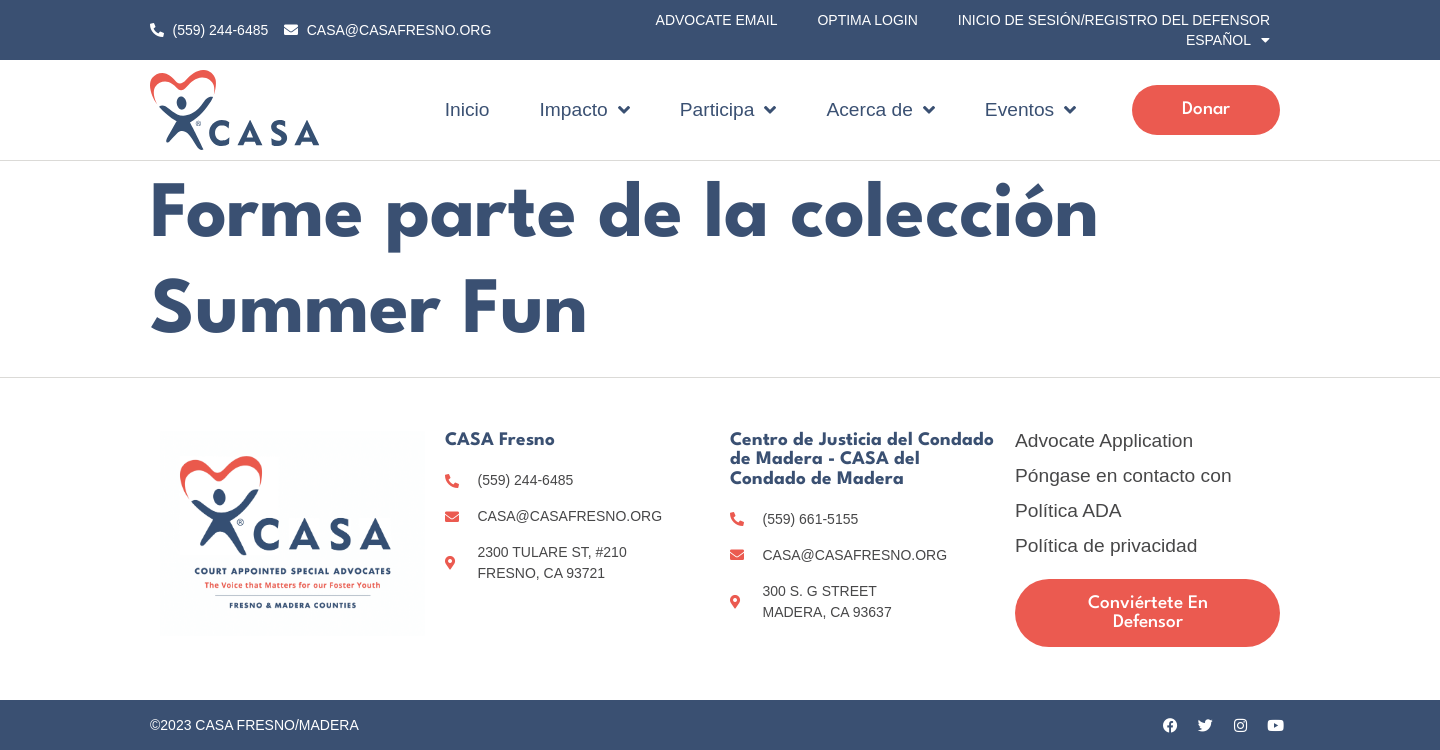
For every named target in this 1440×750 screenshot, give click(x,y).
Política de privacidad (1106, 546)
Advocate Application (1104, 441)
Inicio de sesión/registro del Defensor (1114, 20)
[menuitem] (1228, 40)
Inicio (467, 109)
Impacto (585, 109)
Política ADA (1068, 511)
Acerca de (880, 109)
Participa (728, 109)
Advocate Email (717, 20)
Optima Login (867, 20)
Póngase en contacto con (1123, 476)
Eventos (1030, 109)
